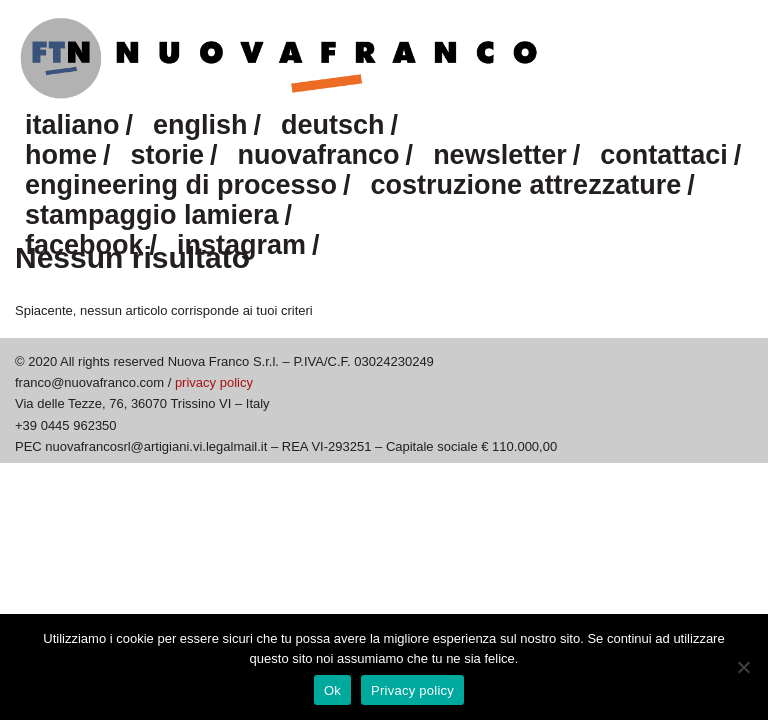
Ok (332, 690)
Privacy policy (412, 690)
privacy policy (214, 382)
